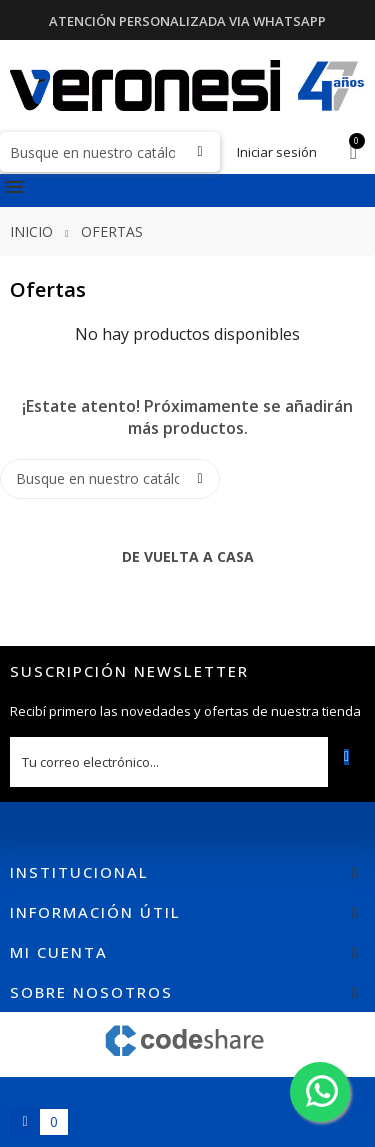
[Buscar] (110, 152)
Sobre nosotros (91, 992)
